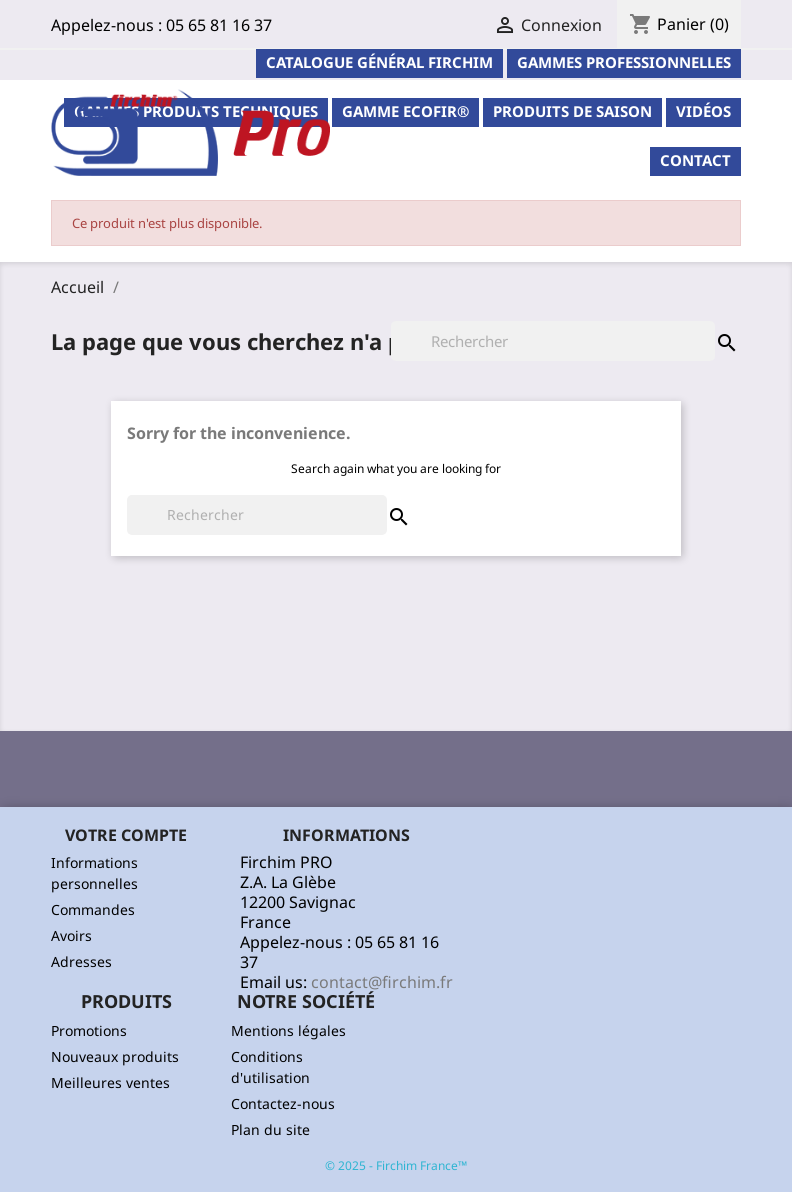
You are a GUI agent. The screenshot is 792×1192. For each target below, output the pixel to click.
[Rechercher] (553, 341)
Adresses (81, 961)
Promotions (89, 1030)
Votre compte (126, 835)
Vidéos (703, 111)
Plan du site (270, 1129)
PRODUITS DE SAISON (572, 111)
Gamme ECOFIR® (405, 111)
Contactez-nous (283, 1103)
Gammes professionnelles (624, 62)
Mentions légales (288, 1030)
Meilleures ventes (110, 1082)
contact (695, 160)
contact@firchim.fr (382, 982)
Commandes (93, 909)
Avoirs (71, 935)
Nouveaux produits (115, 1056)
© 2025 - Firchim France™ (396, 1165)
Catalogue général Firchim (379, 62)
